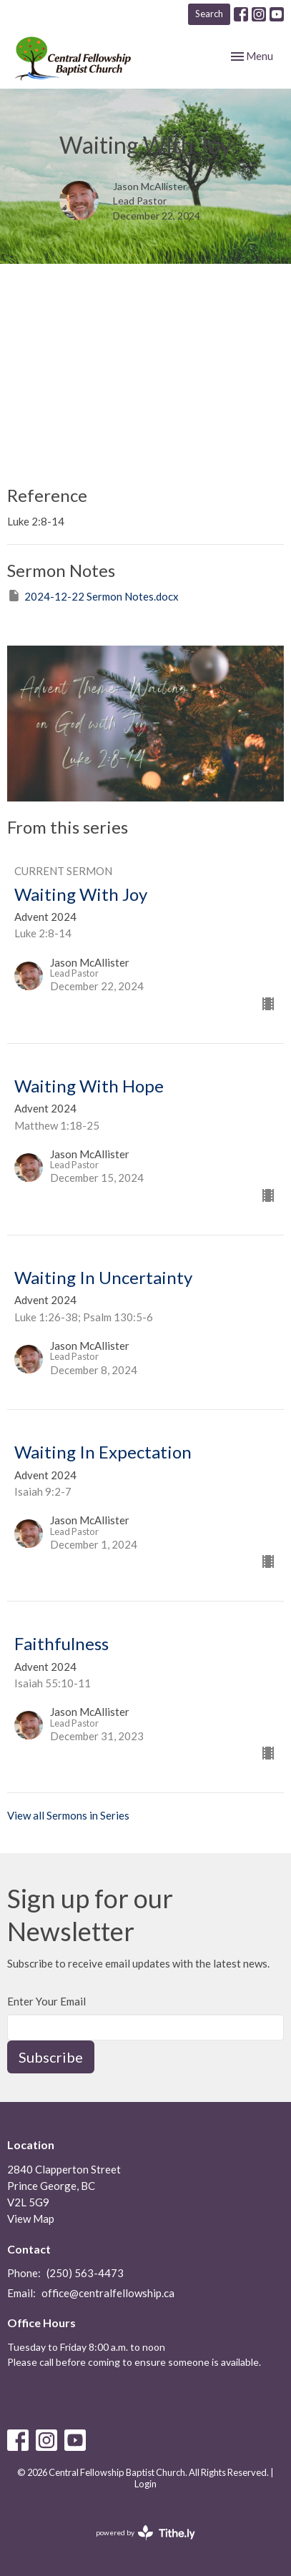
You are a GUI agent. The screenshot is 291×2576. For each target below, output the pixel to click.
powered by (145, 2533)
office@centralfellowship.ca (107, 2292)
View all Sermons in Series (68, 1815)
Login (145, 2483)
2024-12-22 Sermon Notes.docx (93, 595)
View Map (30, 2218)
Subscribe (51, 2057)
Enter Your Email (46, 2001)
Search (209, 13)
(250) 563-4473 (85, 2272)
